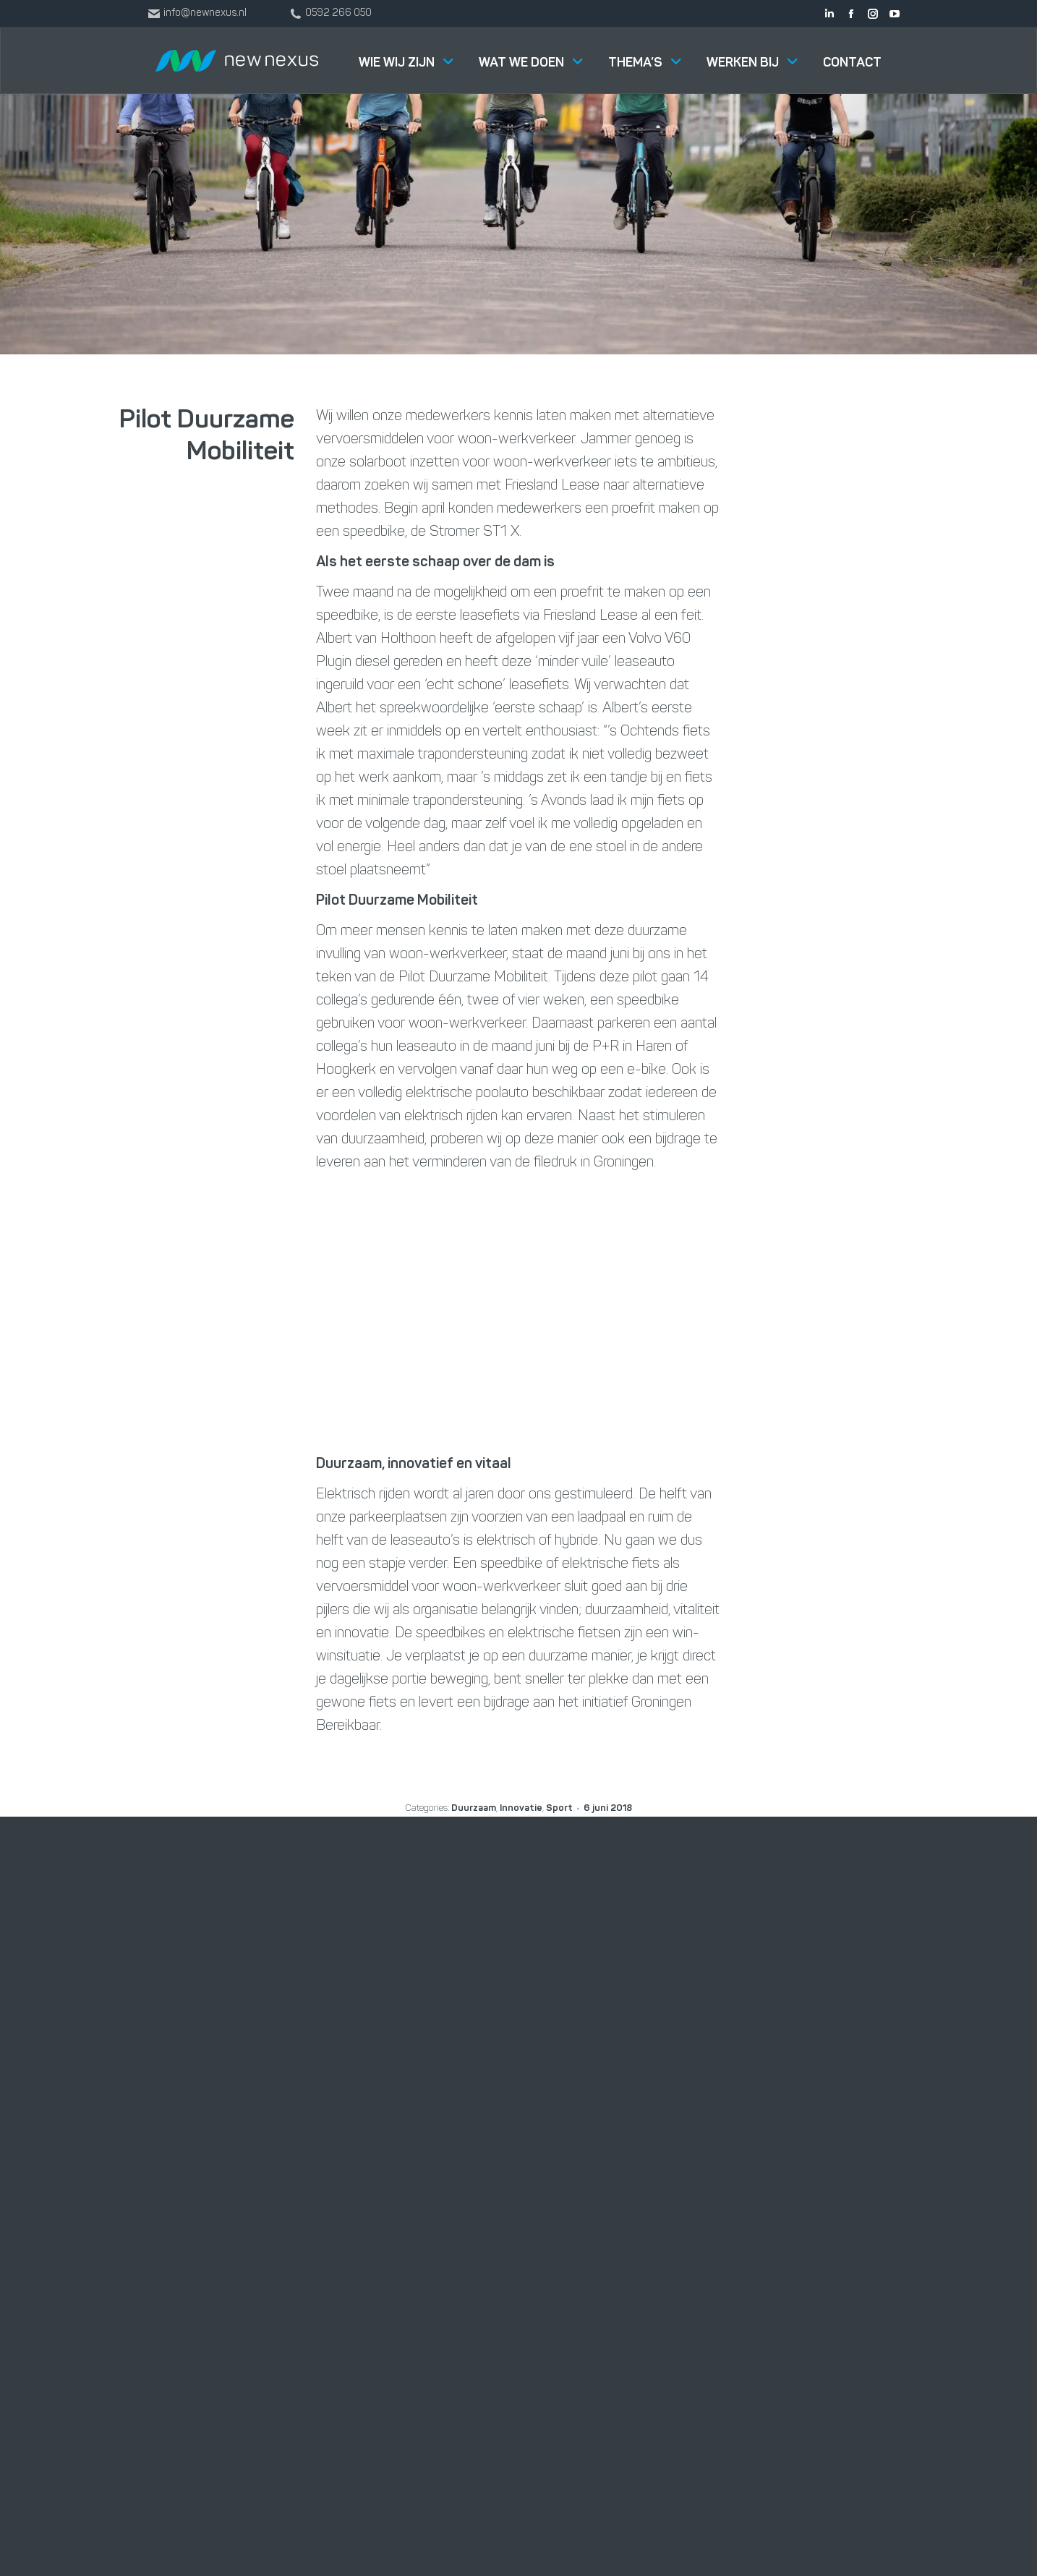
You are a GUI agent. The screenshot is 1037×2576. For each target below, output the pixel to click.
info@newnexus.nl (828, 2096)
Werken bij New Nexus (662, 2018)
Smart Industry (470, 2127)
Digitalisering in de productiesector (477, 2174)
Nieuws (624, 2054)
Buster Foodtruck (651, 2127)
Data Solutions (469, 2091)
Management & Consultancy (505, 2054)
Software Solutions (481, 2018)
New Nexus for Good (659, 2091)
